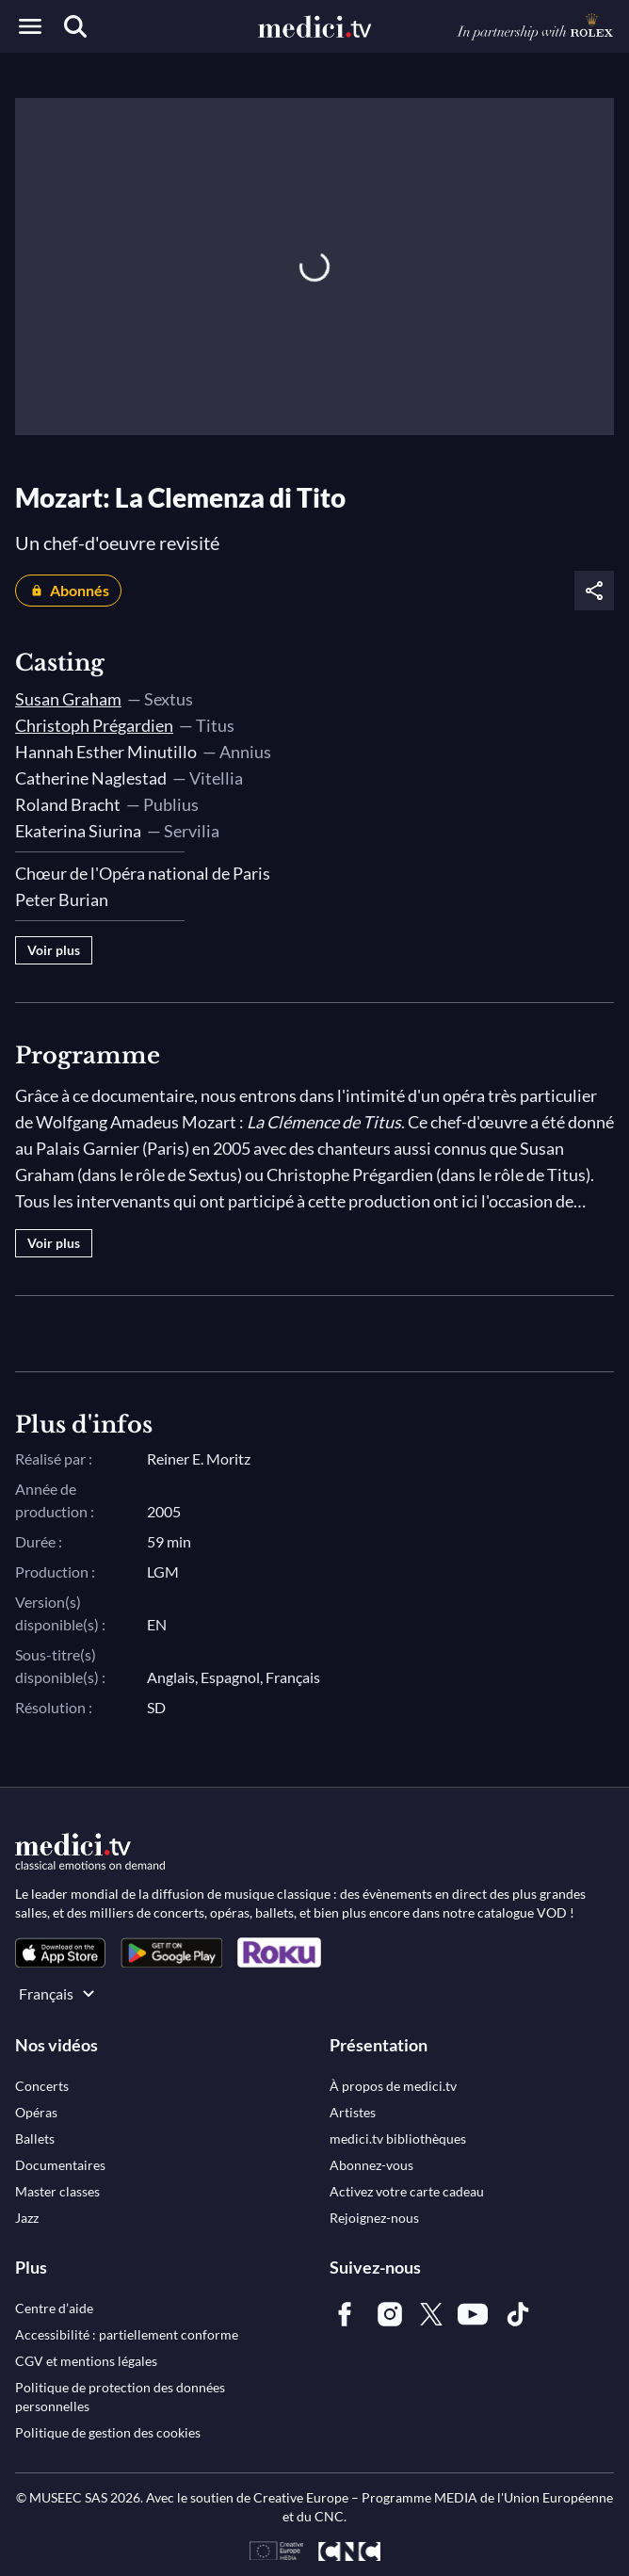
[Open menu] (30, 26)
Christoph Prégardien (94, 725)
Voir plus (53, 950)
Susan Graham (68, 699)
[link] (60, 1952)
